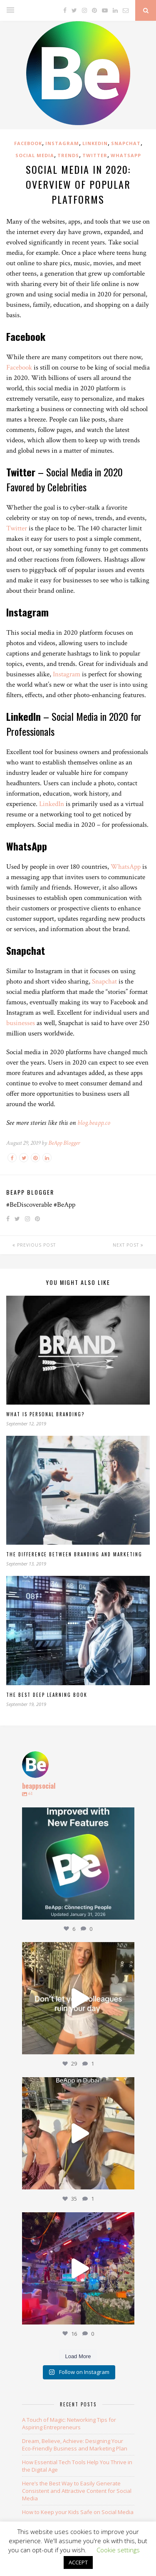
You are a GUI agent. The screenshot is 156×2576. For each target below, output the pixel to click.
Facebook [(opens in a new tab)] (19, 367)
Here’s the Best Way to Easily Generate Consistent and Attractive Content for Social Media (76, 2491)
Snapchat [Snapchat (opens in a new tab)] (104, 981)
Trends (68, 155)
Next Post (128, 1245)
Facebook (28, 143)
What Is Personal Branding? (45, 1414)
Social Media (34, 155)
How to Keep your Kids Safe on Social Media (78, 2512)
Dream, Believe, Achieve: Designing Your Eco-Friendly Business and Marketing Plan (74, 2444)
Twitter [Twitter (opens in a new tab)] (16, 528)
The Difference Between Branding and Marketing (74, 1554)
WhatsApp (126, 155)
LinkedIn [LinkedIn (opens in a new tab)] (51, 804)
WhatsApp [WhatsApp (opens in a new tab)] (126, 866)
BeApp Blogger (64, 1143)
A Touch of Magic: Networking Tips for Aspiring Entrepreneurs (69, 2423)
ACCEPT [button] (78, 2562)
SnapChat (126, 143)
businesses (20, 1023)
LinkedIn (95, 143)
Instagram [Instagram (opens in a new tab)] (67, 674)
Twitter (94, 155)
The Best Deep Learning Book (46, 1694)
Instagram (62, 143)
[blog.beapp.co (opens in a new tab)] (93, 1122)
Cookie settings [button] (118, 2550)
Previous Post (34, 1245)
